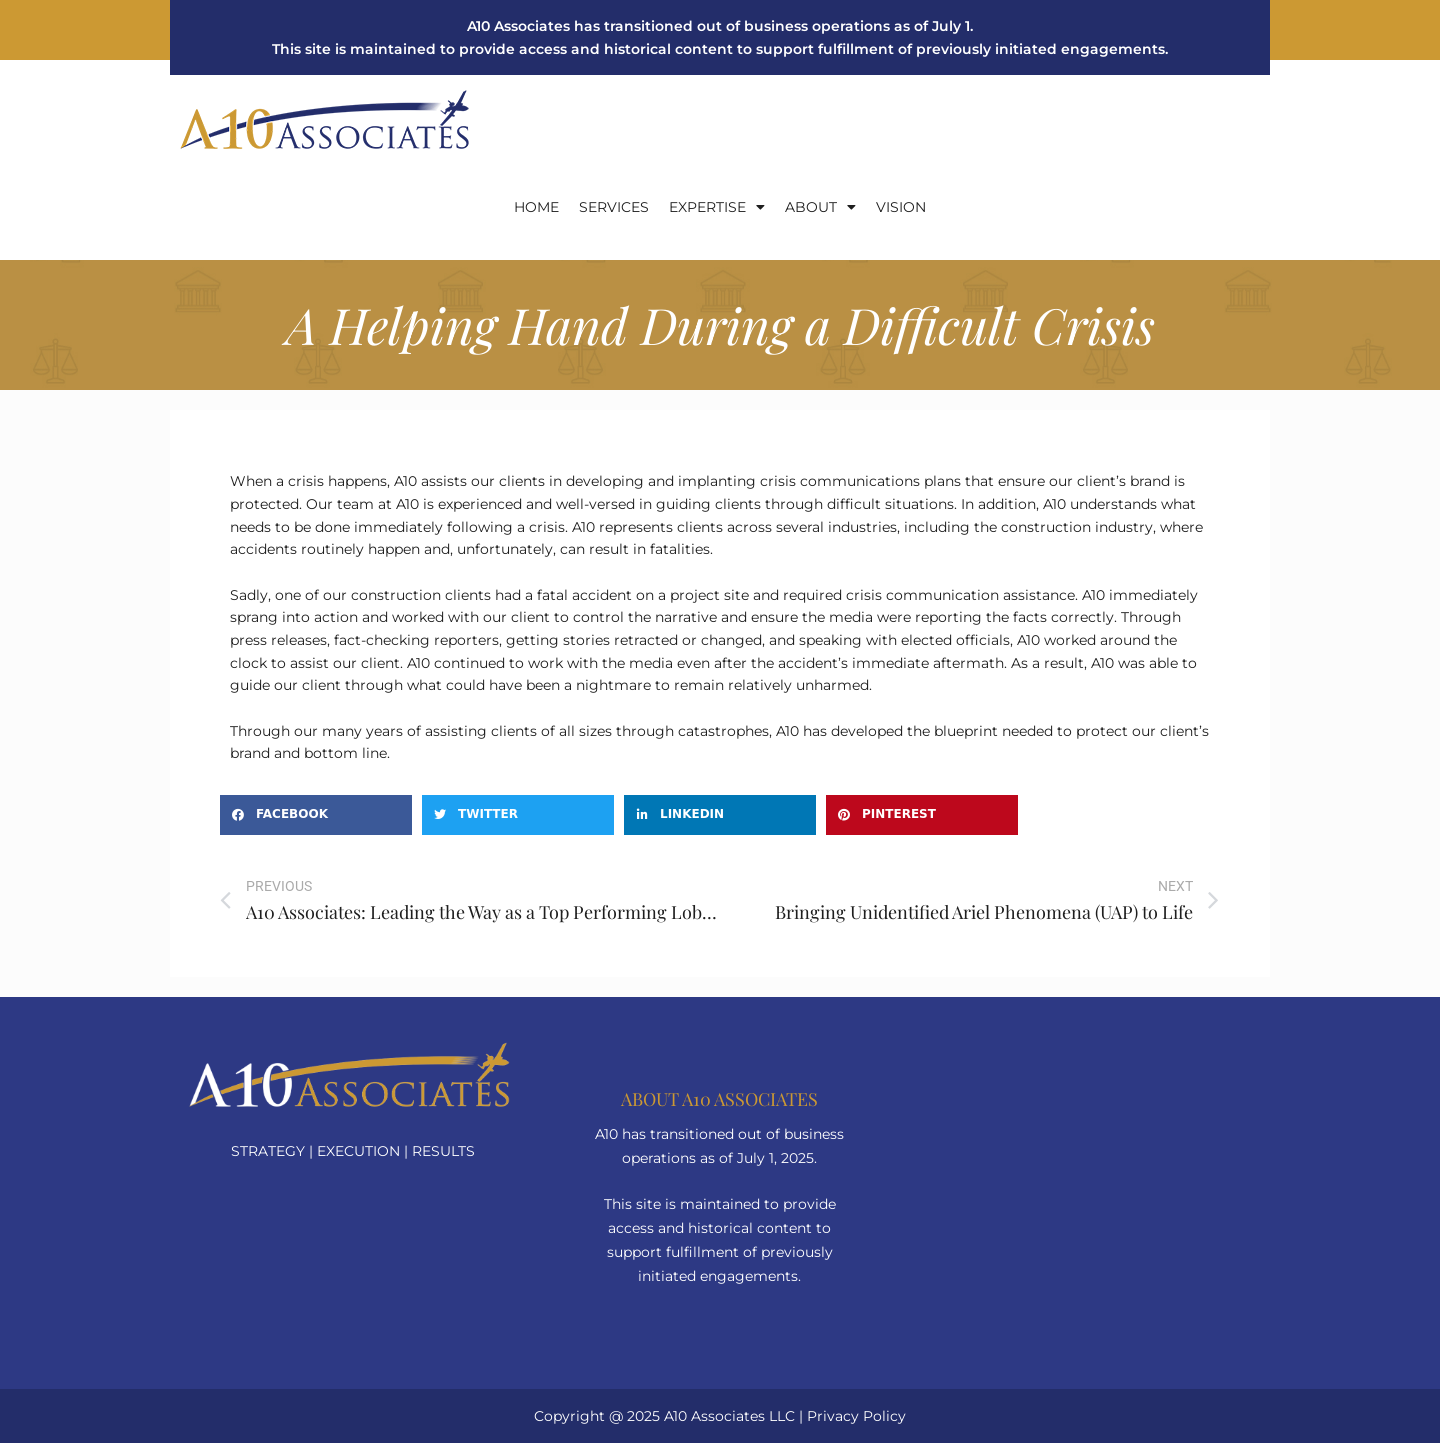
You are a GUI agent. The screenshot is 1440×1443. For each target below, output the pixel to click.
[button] (316, 815)
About (820, 207)
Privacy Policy (856, 1416)
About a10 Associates (719, 1099)
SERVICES (614, 207)
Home (536, 207)
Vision (901, 207)
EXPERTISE (717, 207)
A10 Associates (714, 1416)
